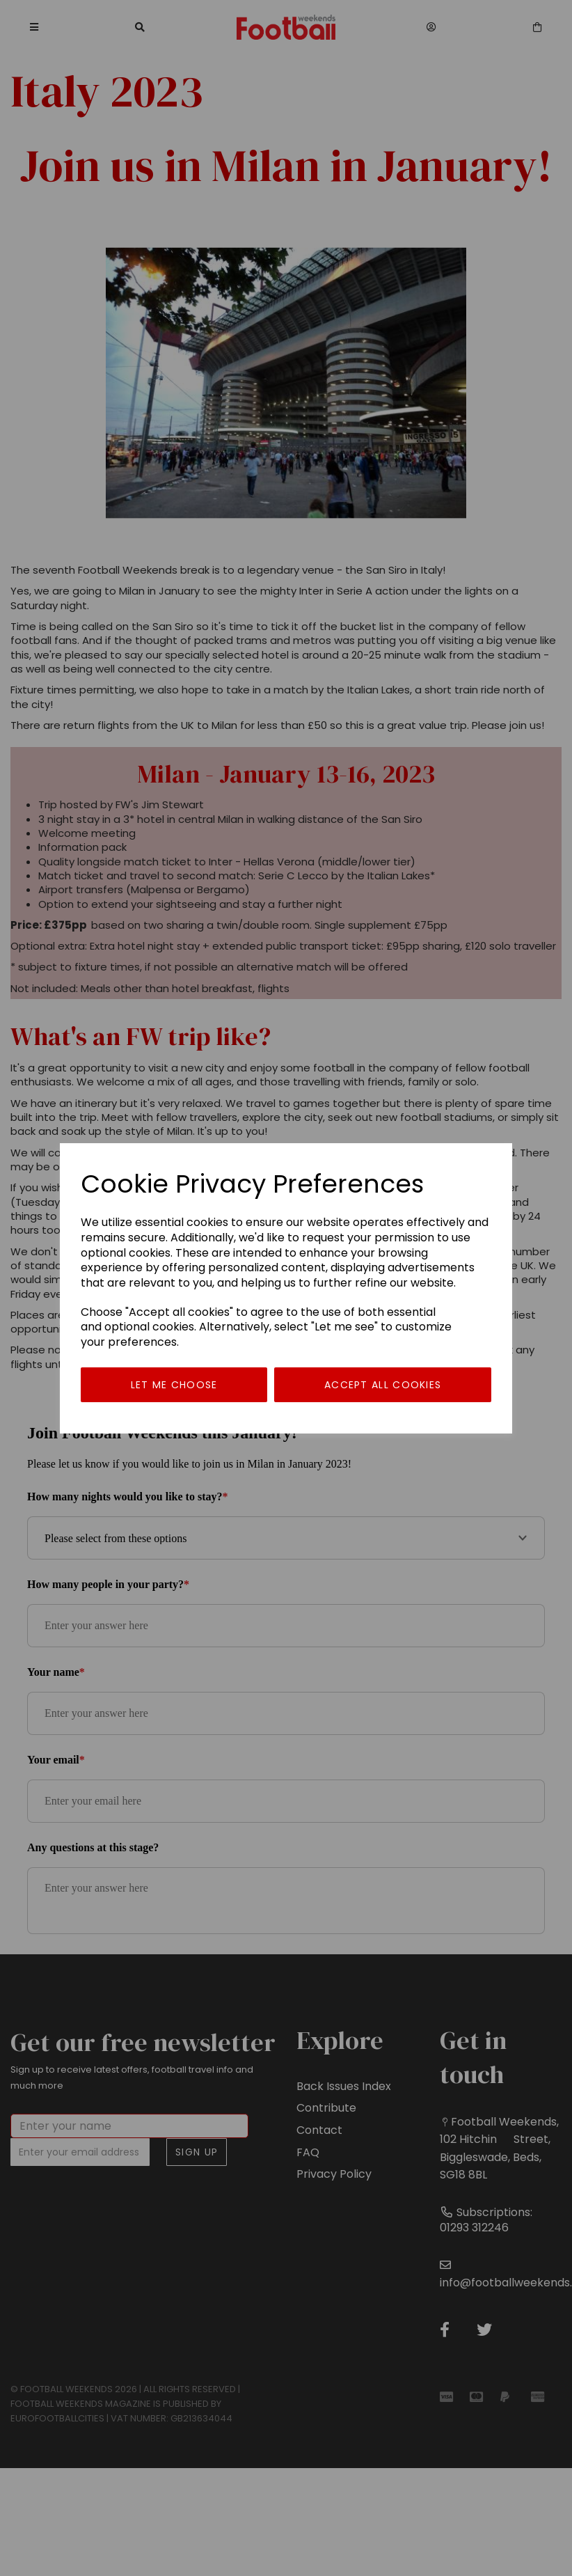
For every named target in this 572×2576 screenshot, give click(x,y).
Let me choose (174, 1385)
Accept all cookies (382, 1385)
